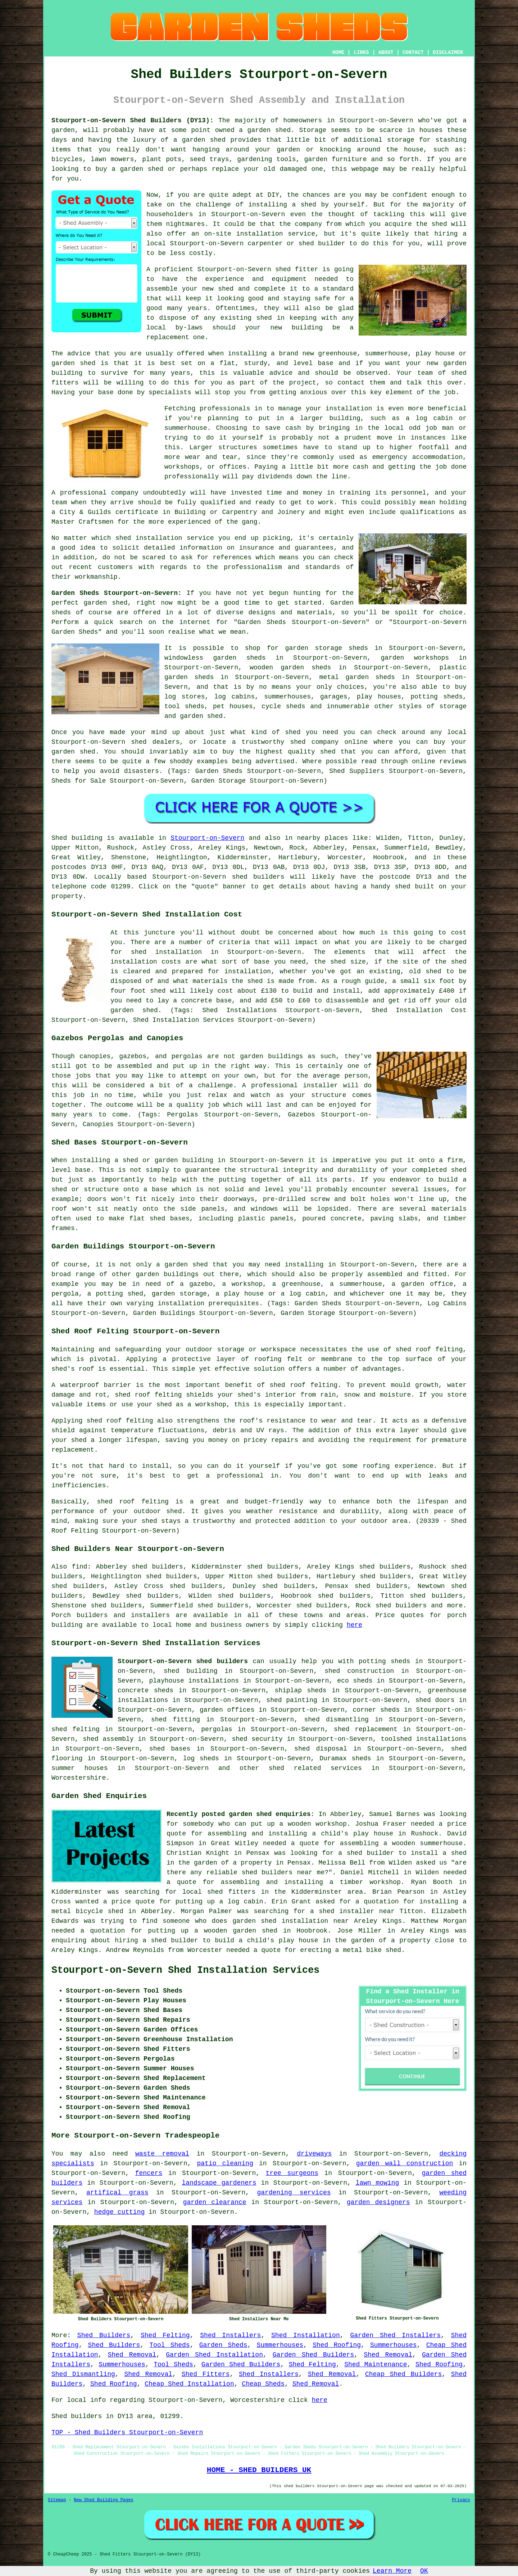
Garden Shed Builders (313, 2354)
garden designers (378, 2202)
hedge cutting (119, 2212)
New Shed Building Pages (103, 2500)
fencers (149, 2173)
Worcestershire (78, 1777)
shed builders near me (283, 1872)
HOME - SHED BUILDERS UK (259, 2470)
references (232, 557)
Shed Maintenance (375, 2364)
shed (283, 269)
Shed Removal (132, 2354)
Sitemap (57, 2500)
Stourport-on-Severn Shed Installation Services (185, 1970)
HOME (338, 52)
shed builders (258, 876)
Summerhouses (280, 2345)
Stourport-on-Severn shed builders (183, 1661)
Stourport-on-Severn (207, 838)
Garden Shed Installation (214, 2354)
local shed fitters (218, 1891)
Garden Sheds (223, 2345)
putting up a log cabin (219, 1901)
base (325, 363)
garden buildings (167, 1274)
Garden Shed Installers (395, 2335)
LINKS (361, 52)
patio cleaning (225, 2163)
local (156, 243)
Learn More (392, 2571)
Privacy (461, 2500)
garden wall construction (404, 2163)
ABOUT (386, 52)
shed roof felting (120, 1420)
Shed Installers (230, 2335)
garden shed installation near (290, 1921)
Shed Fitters (206, 2374)
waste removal (162, 2153)
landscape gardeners (219, 2182)
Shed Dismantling (83, 2374)
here (354, 1625)
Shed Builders (103, 2335)
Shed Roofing (337, 2345)
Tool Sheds (169, 2345)
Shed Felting (165, 2335)
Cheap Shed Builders (403, 2374)
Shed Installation (305, 2335)
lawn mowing (377, 2182)
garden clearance (214, 2202)
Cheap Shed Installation (189, 2384)
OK (424, 2571)
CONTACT (413, 52)
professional (83, 492)
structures (237, 447)
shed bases (170, 1218)
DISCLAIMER (448, 52)
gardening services (294, 2192)
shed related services (315, 1768)
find (79, 1566)
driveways (314, 2153)
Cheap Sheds (263, 2384)
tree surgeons (292, 2173)
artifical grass (117, 2192)
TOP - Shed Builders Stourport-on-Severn (127, 2432)
